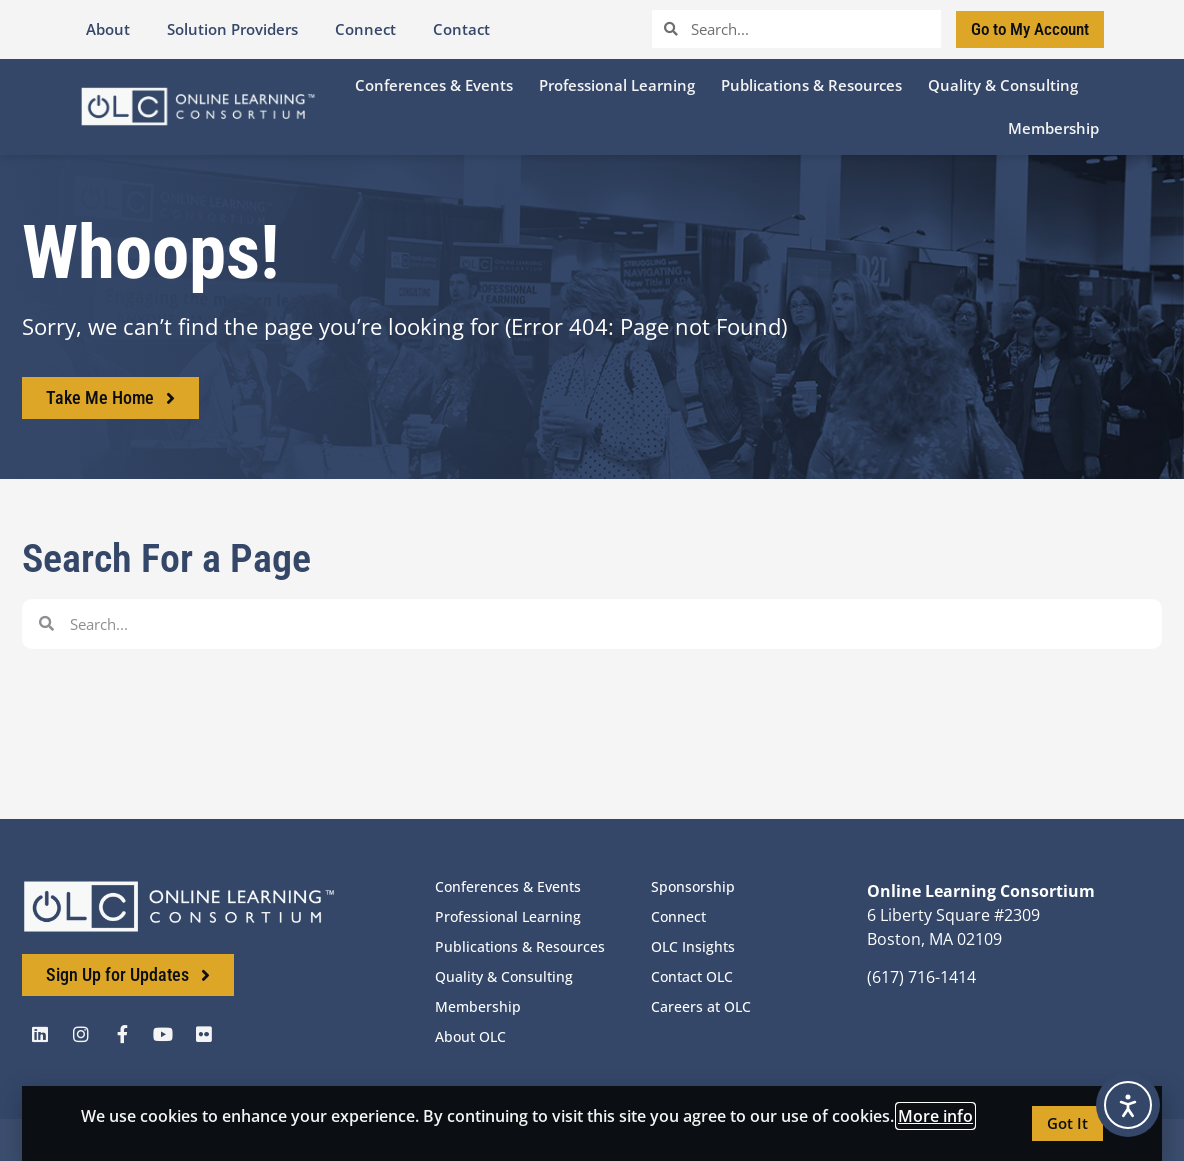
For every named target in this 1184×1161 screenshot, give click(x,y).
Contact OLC (692, 976)
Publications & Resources (520, 946)
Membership (478, 1006)
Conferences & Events (508, 886)
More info (935, 1116)
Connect (678, 916)
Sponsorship (693, 886)
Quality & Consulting (504, 976)
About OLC (470, 1036)
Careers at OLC (701, 1006)
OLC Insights (693, 946)
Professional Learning (508, 916)
